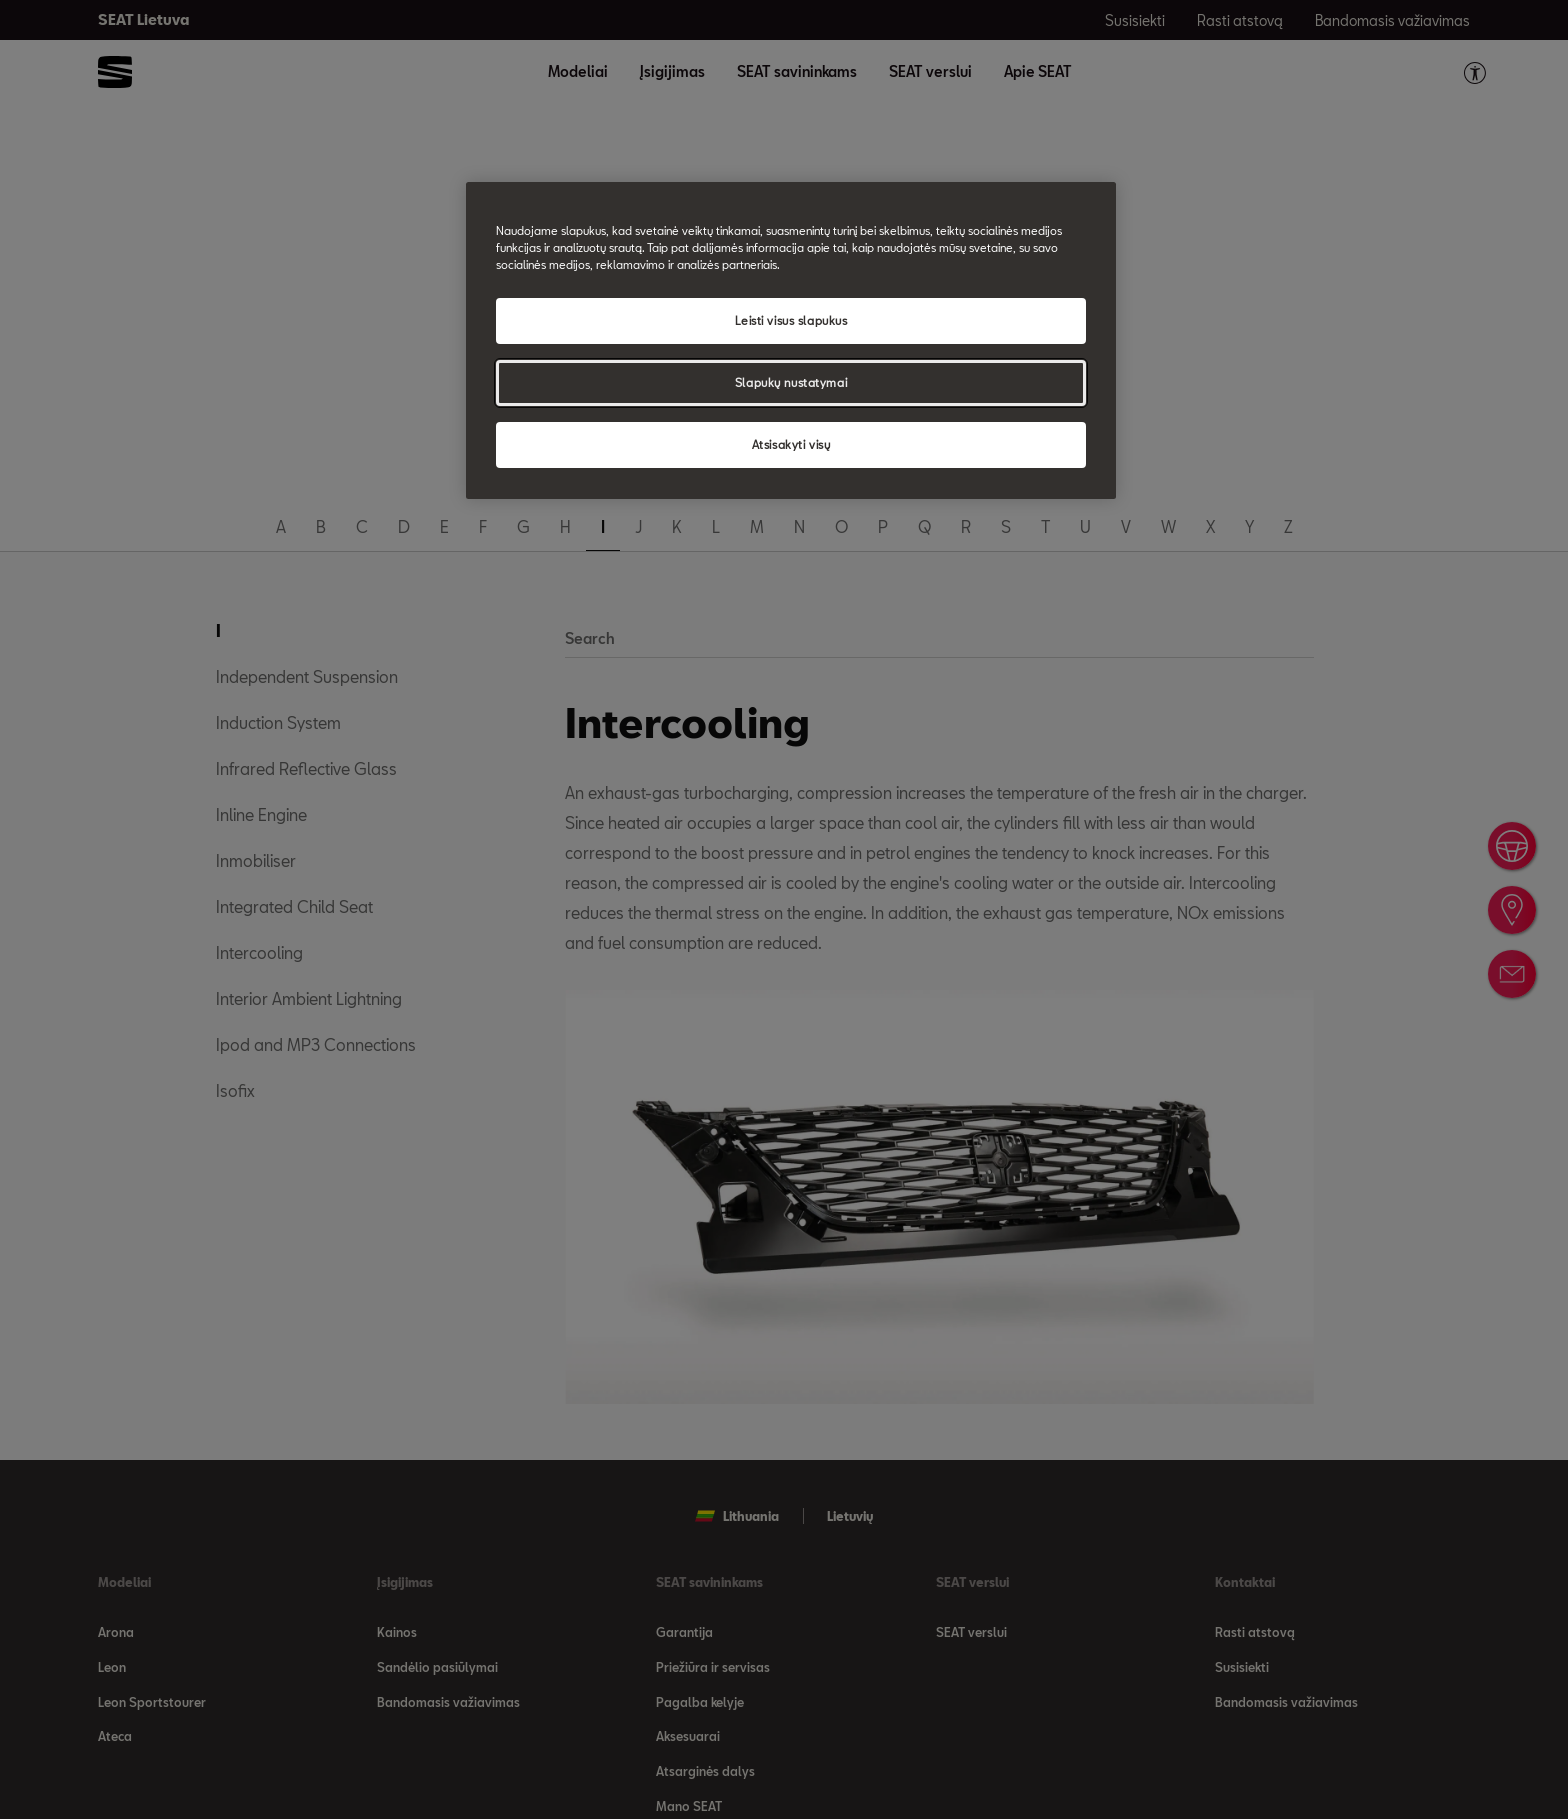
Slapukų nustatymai (791, 382)
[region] (791, 340)
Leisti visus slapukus (791, 320)
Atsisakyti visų (791, 444)
